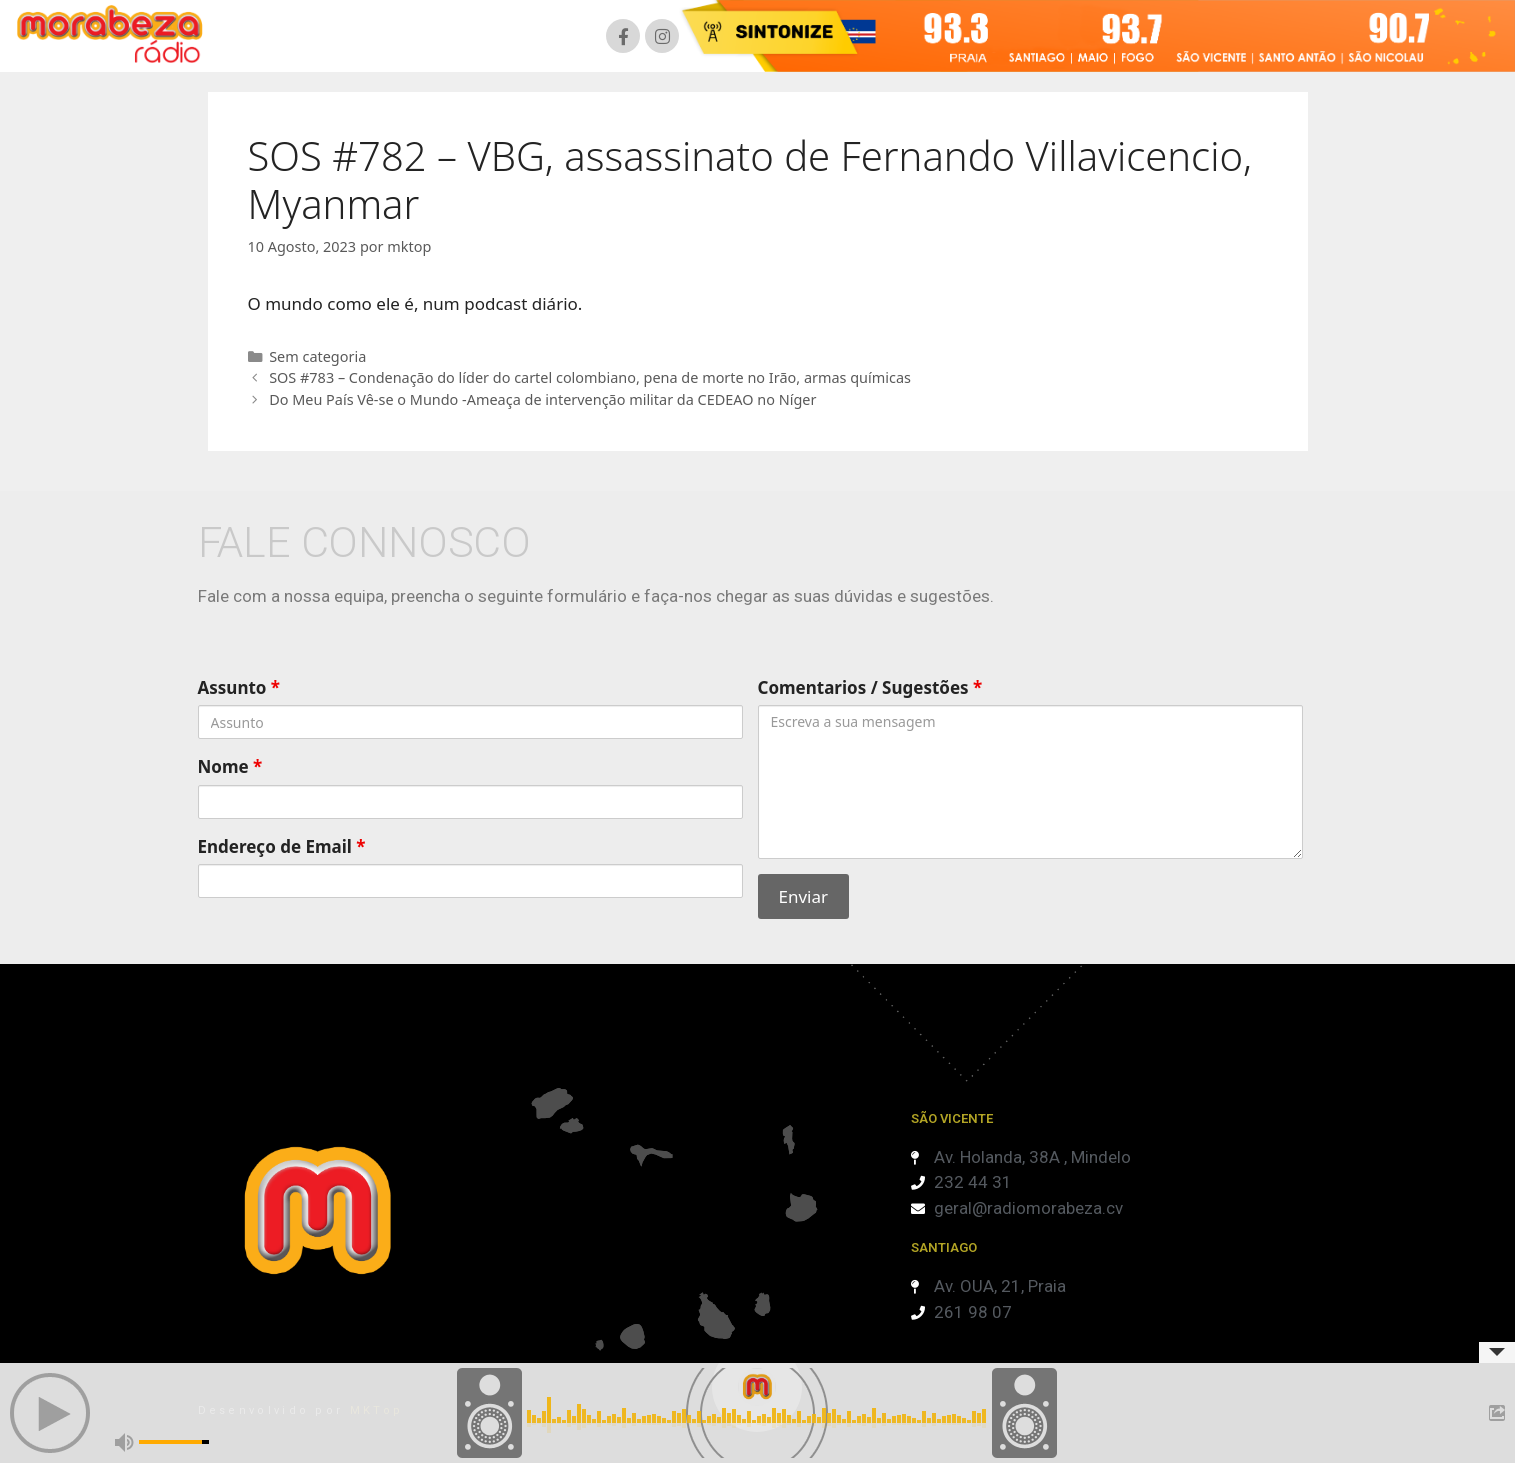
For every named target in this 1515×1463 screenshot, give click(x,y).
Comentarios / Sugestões (870, 687)
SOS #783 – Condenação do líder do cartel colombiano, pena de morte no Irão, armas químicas (590, 377)
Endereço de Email (282, 846)
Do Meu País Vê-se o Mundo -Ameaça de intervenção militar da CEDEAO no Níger (542, 399)
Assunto (239, 687)
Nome (230, 766)
